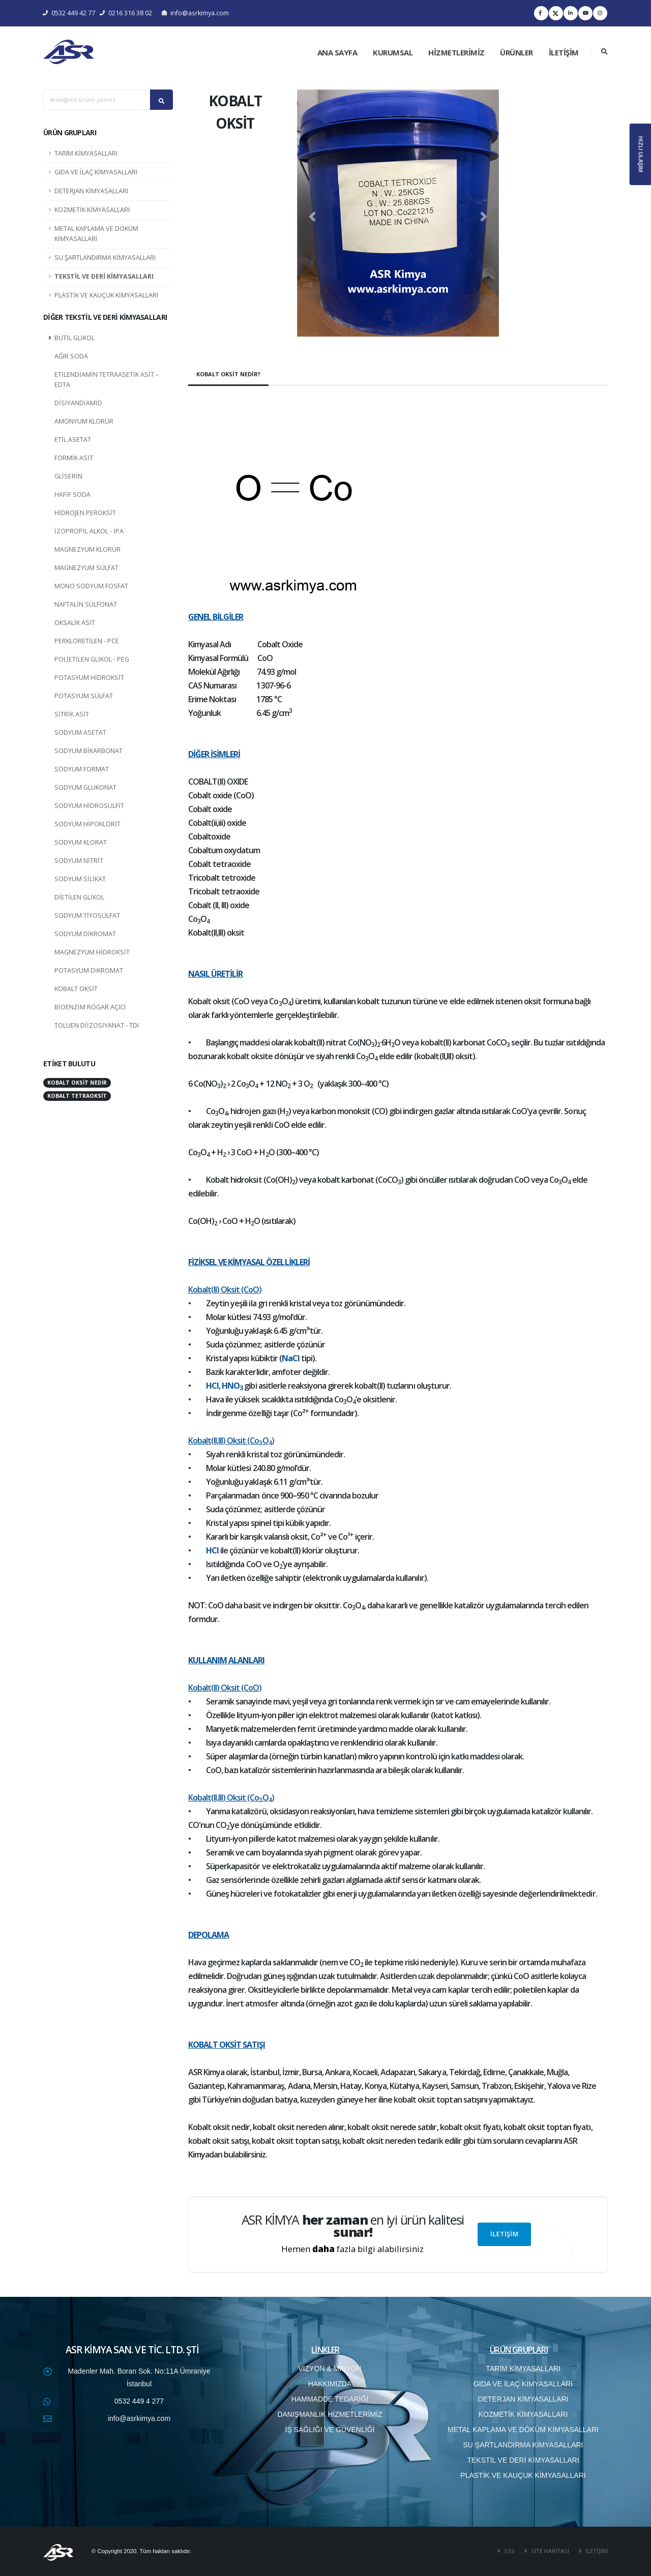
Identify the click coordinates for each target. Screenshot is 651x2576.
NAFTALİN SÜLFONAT (85, 604)
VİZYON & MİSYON (329, 2368)
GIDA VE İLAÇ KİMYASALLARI (95, 172)
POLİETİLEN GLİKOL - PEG (91, 659)
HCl (212, 1385)
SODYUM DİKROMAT (85, 934)
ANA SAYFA (337, 52)
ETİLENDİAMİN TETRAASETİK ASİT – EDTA (106, 379)
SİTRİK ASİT (71, 714)
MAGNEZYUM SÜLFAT (86, 567)
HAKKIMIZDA (330, 2384)
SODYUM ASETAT (80, 732)
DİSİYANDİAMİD (78, 403)
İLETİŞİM (564, 52)
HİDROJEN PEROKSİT (85, 512)
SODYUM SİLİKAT (80, 879)
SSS (508, 2551)
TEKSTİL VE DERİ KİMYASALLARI (104, 276)
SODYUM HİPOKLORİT (87, 824)
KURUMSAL (392, 52)
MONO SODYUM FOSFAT (91, 586)
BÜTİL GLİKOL (74, 338)
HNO (231, 1385)
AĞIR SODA (71, 356)
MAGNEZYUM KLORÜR (87, 549)
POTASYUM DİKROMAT (88, 970)
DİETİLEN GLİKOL (79, 897)
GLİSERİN (68, 476)
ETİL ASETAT (72, 439)
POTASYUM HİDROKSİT (89, 677)
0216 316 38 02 (126, 13)
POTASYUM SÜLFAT (83, 696)
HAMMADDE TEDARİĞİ (329, 2399)
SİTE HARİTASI (549, 2551)
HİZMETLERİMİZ (456, 52)
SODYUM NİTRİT (78, 860)
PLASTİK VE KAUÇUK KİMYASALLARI (106, 295)
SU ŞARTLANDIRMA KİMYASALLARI (105, 257)
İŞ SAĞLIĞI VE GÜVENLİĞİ (330, 2429)
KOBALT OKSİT (76, 988)
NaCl (291, 1358)
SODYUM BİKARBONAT (88, 750)
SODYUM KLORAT (80, 842)
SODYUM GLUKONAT (85, 787)
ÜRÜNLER (516, 52)
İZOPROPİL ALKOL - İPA (89, 531)
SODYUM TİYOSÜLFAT (87, 915)
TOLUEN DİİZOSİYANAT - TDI (96, 1025)
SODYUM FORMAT (81, 769)
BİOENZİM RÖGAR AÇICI (90, 1007)
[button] (312, 216)
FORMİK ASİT (73, 458)
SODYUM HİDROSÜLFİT (89, 805)
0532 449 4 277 (139, 2401)
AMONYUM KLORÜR (83, 421)
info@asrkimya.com (195, 13)
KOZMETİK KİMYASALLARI (92, 209)
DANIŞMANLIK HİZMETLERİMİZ (329, 2414)
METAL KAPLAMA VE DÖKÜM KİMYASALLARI (96, 233)
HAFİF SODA (72, 494)
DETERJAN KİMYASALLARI (91, 191)
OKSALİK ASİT (74, 622)
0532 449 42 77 (69, 13)
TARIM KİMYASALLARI (85, 153)
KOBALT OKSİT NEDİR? (228, 374)
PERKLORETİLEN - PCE (86, 641)
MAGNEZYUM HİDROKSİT (92, 952)
